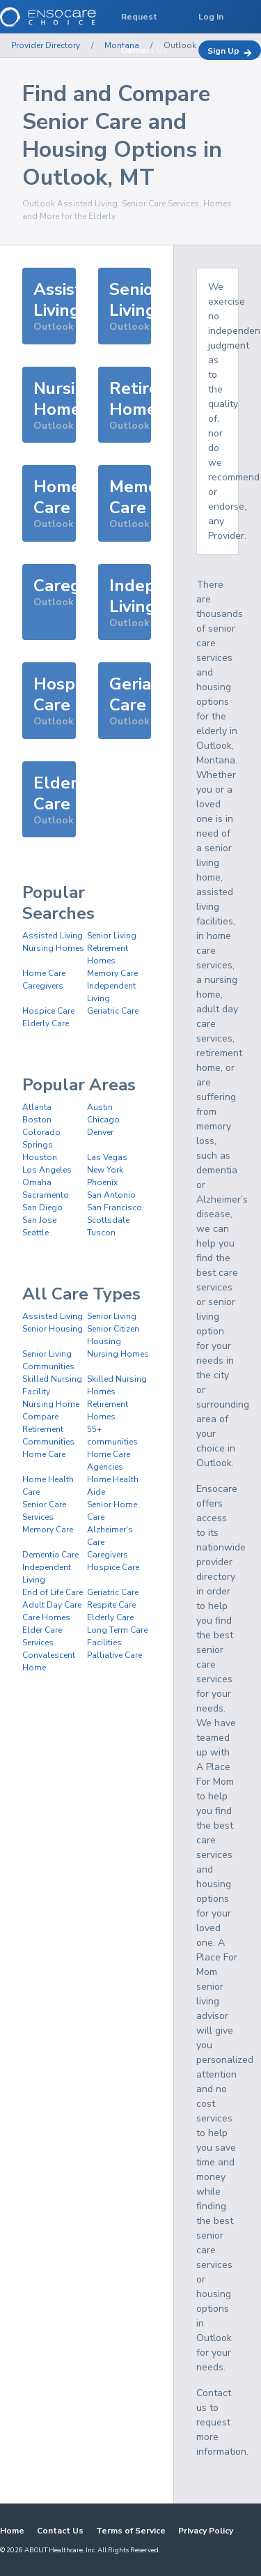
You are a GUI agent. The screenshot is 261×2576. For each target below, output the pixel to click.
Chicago (103, 1119)
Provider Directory (45, 45)
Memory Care (112, 973)
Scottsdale (108, 1220)
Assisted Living (52, 935)
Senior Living (111, 935)
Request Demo (139, 22)
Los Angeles (47, 1169)
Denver (100, 1132)
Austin (100, 1107)
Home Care (43, 973)
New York (105, 1169)
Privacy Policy (205, 2530)
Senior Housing (52, 1328)
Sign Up (229, 51)
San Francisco (114, 1207)
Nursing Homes (53, 948)
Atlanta (37, 1107)
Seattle (35, 1232)
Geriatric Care (113, 1010)
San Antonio (111, 1195)
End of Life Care (52, 1592)
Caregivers (42, 985)
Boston (37, 1119)
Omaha (37, 1182)
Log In (210, 16)
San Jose (39, 1220)
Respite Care (111, 1604)
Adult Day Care (51, 1604)
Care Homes (46, 1617)
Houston (39, 1157)
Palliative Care (114, 1655)
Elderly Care (45, 1023)
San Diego (42, 1207)
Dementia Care (50, 1554)
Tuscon (101, 1232)
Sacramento (45, 1195)
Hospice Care (48, 1010)
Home (12, 2530)
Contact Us (60, 2530)
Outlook (180, 45)
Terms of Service (131, 2530)
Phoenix (102, 1182)
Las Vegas (107, 1157)
